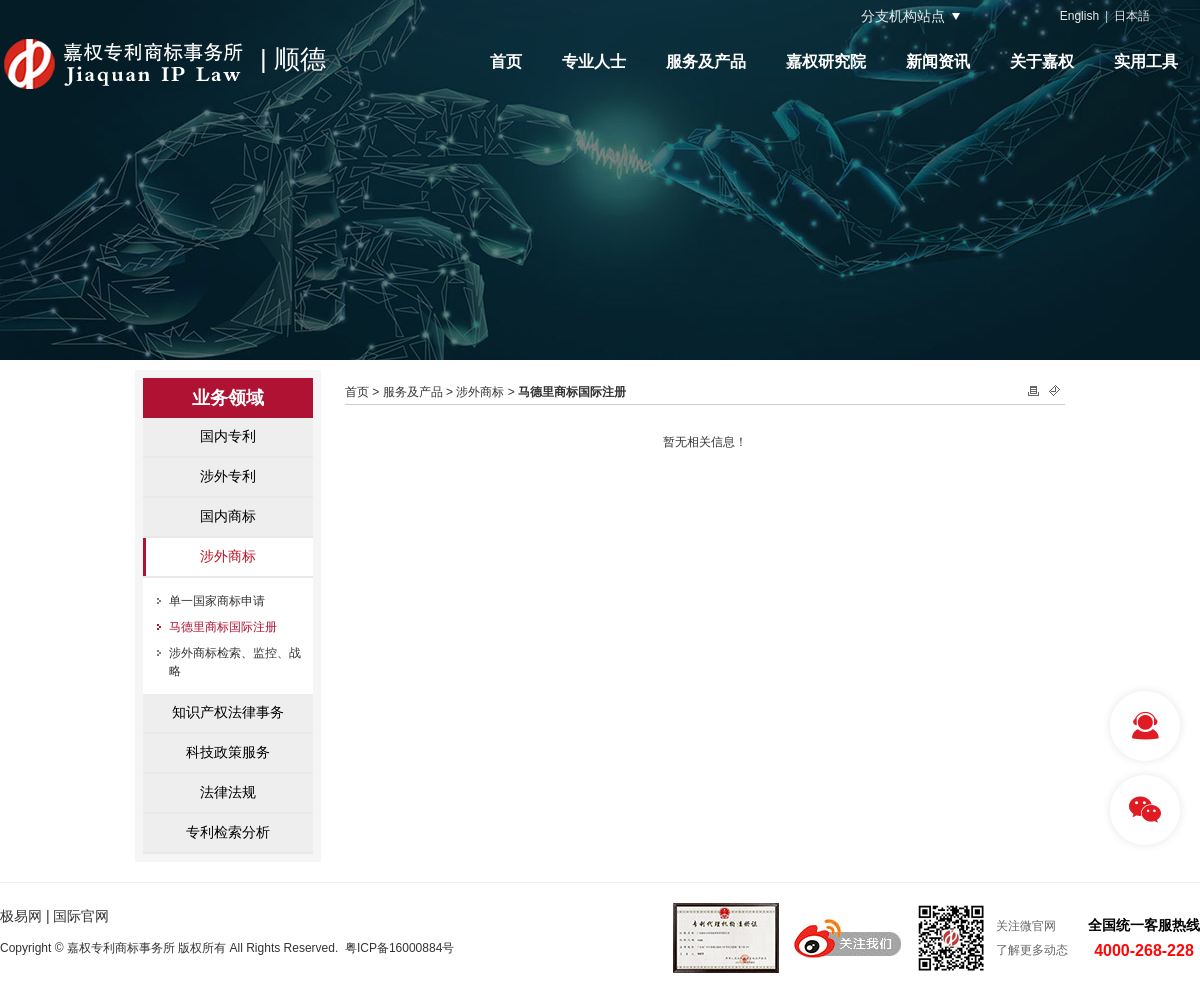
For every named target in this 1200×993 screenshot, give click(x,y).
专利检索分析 (228, 832)
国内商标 (228, 516)
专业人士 (594, 61)
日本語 (1132, 16)
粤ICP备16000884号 (399, 948)
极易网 (21, 916)
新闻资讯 (938, 61)
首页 (506, 61)
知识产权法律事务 (228, 712)
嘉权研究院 (826, 61)
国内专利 (228, 436)
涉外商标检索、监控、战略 (235, 662)
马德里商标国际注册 (223, 627)
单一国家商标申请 (217, 601)
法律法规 (228, 792)
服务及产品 (706, 61)
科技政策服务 (228, 752)
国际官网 (81, 916)
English (1079, 16)
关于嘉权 (1042, 61)
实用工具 (1146, 61)
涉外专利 (228, 476)
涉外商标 (228, 556)
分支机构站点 (903, 16)
